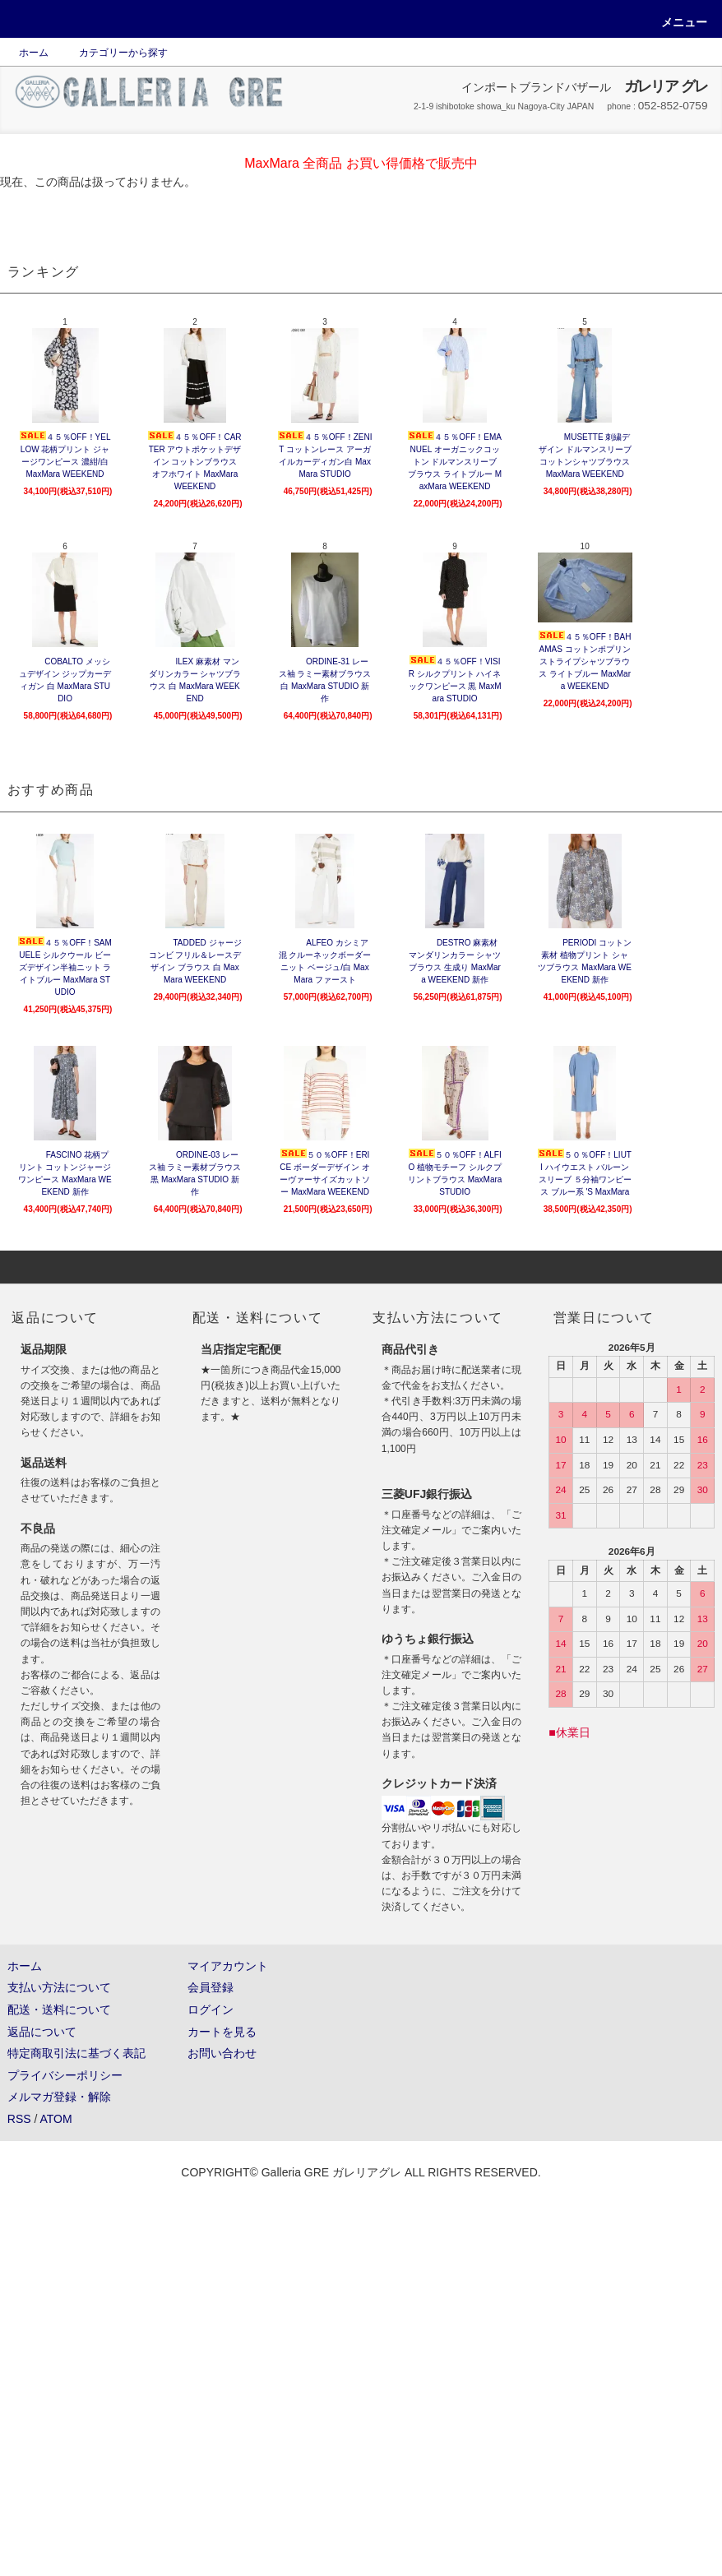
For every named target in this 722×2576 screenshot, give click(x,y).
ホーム (34, 52)
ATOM (55, 2118)
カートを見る (222, 2031)
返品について (41, 2031)
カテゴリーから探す (113, 52)
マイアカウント (227, 1965)
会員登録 (210, 1987)
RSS (19, 2118)
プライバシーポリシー (65, 2075)
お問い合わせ (222, 2053)
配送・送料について (59, 2009)
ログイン (210, 2009)
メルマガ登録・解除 (59, 2096)
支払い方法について (59, 1987)
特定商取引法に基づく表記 (76, 2053)
